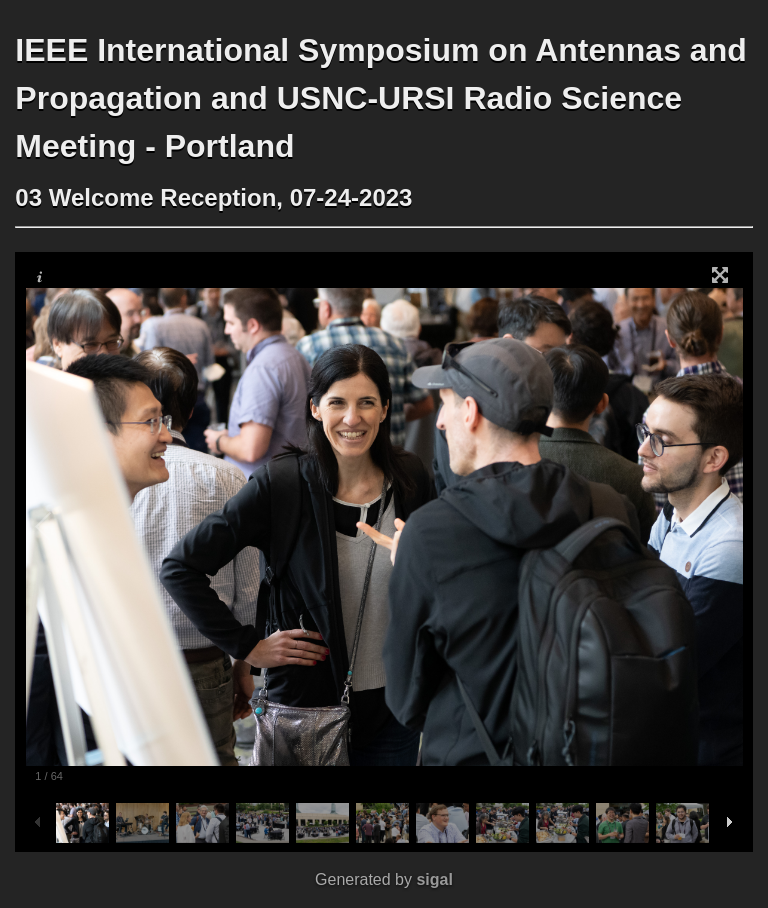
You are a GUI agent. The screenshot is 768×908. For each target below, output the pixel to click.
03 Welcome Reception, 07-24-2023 (213, 197)
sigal (434, 879)
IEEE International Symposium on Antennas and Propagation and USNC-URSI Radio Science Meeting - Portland (380, 98)
